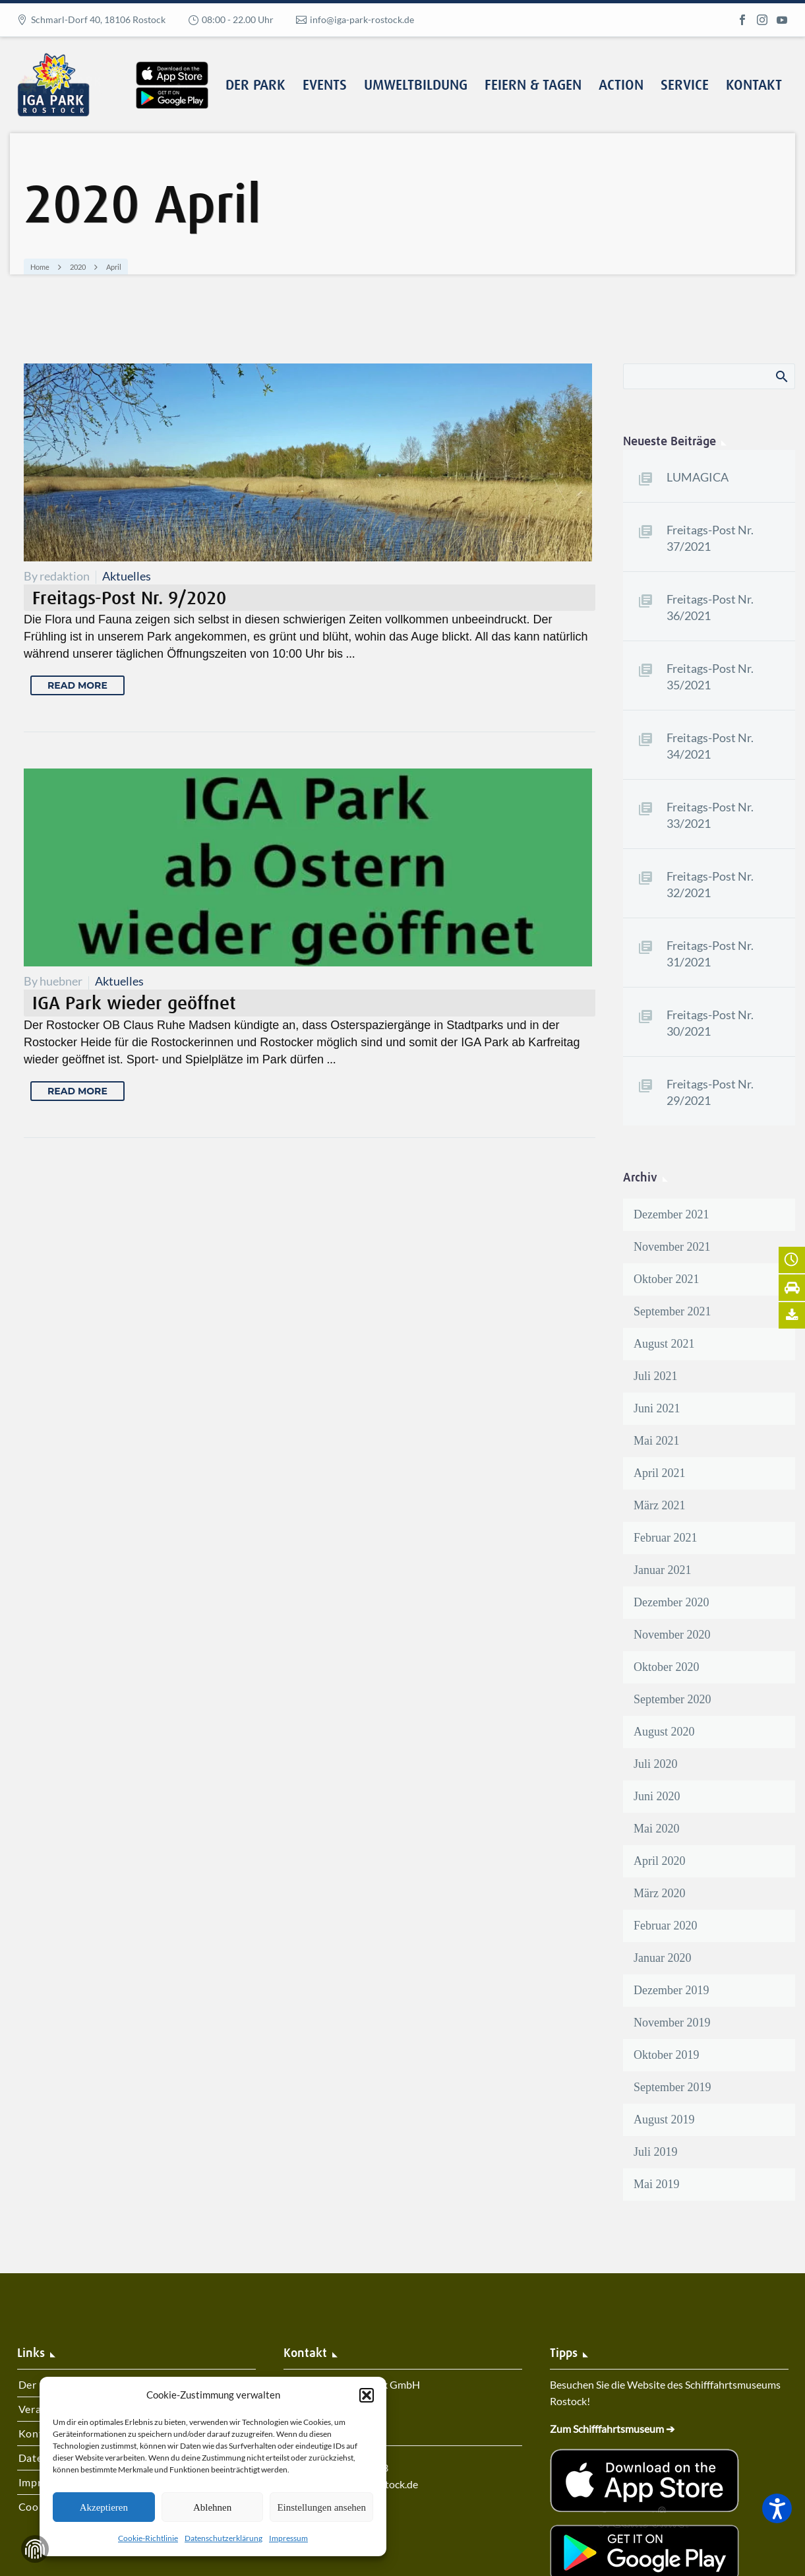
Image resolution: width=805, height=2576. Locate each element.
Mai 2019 (657, 2184)
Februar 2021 (665, 1537)
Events (325, 86)
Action (621, 86)
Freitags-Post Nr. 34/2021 (710, 745)
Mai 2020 (657, 1828)
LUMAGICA (698, 477)
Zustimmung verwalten (35, 2549)
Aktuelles (126, 576)
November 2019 (672, 2022)
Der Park (255, 86)
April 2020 (660, 1861)
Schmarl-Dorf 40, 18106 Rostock (98, 19)
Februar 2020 (665, 1925)
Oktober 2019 (666, 2054)
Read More (77, 685)
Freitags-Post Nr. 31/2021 (710, 953)
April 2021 (660, 1473)
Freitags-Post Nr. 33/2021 (710, 815)
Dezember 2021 (671, 1214)
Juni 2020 (657, 1796)
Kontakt (754, 86)
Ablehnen (212, 2507)
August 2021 (664, 1343)
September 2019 (672, 2087)
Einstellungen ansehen (321, 2507)
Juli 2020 (656, 1764)
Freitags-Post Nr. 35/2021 (710, 676)
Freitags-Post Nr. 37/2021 (710, 537)
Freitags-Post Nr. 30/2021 (710, 1022)
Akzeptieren (104, 2507)
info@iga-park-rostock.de (362, 19)
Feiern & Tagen (533, 86)
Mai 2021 (657, 1440)
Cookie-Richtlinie (148, 2538)
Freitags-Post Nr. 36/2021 (710, 607)
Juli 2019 (656, 2151)
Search (781, 376)
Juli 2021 (656, 1376)
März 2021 (659, 1505)
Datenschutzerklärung (223, 2538)
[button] (366, 2395)
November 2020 (672, 1634)
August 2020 (664, 1731)
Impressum (288, 2538)
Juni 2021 (657, 1408)
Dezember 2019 (671, 1990)
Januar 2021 (662, 1570)
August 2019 (664, 2119)
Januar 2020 (662, 1957)
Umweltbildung (415, 86)
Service (685, 86)
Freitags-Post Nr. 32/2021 (710, 884)
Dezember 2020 (671, 1602)
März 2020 (659, 1893)
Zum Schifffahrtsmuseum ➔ (612, 2428)
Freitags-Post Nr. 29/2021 (710, 1092)
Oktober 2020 (666, 1667)
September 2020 (672, 1699)
